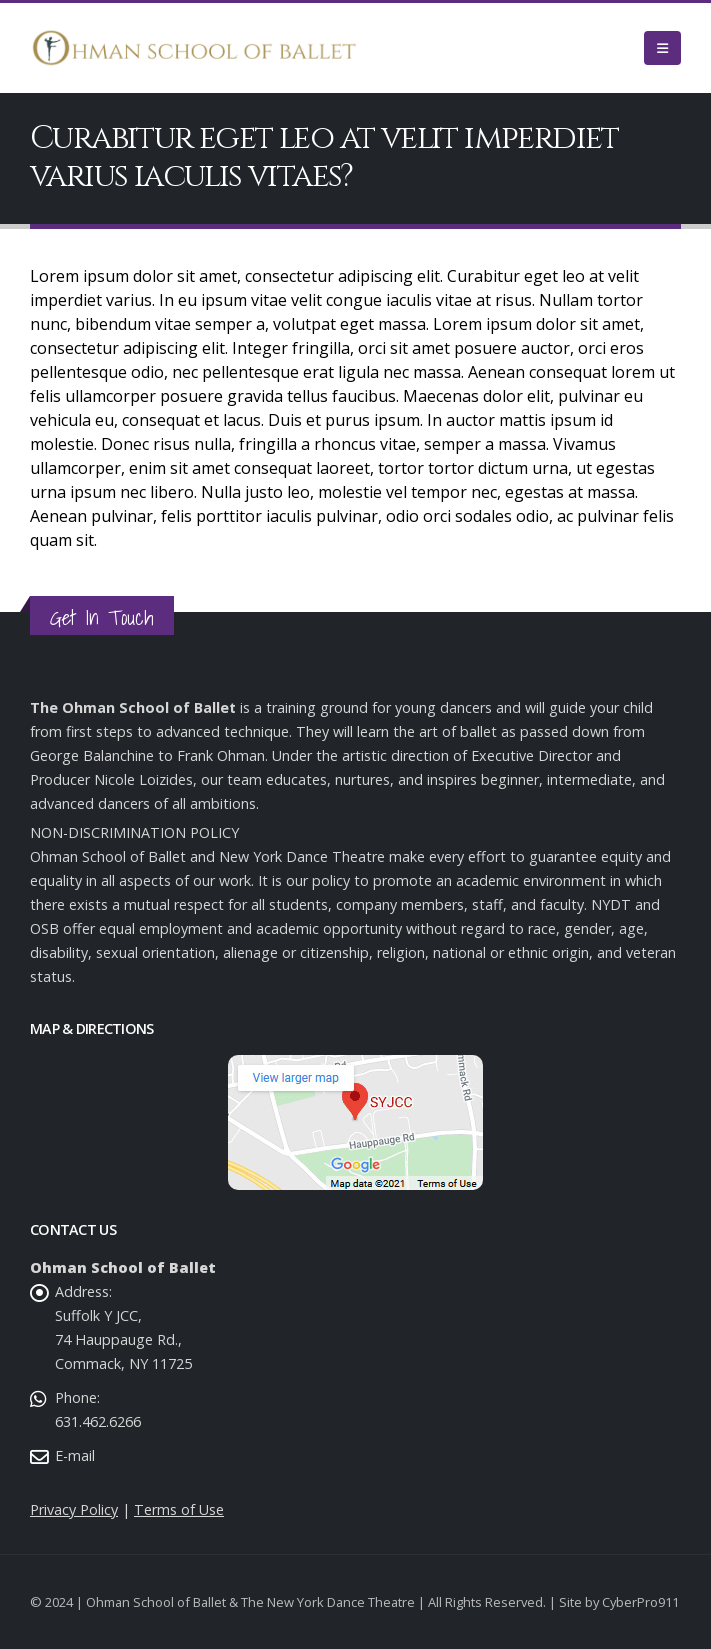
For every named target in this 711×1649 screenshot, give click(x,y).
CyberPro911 (640, 1602)
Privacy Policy (74, 1509)
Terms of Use (179, 1509)
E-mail (75, 1455)
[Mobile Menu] (662, 48)
